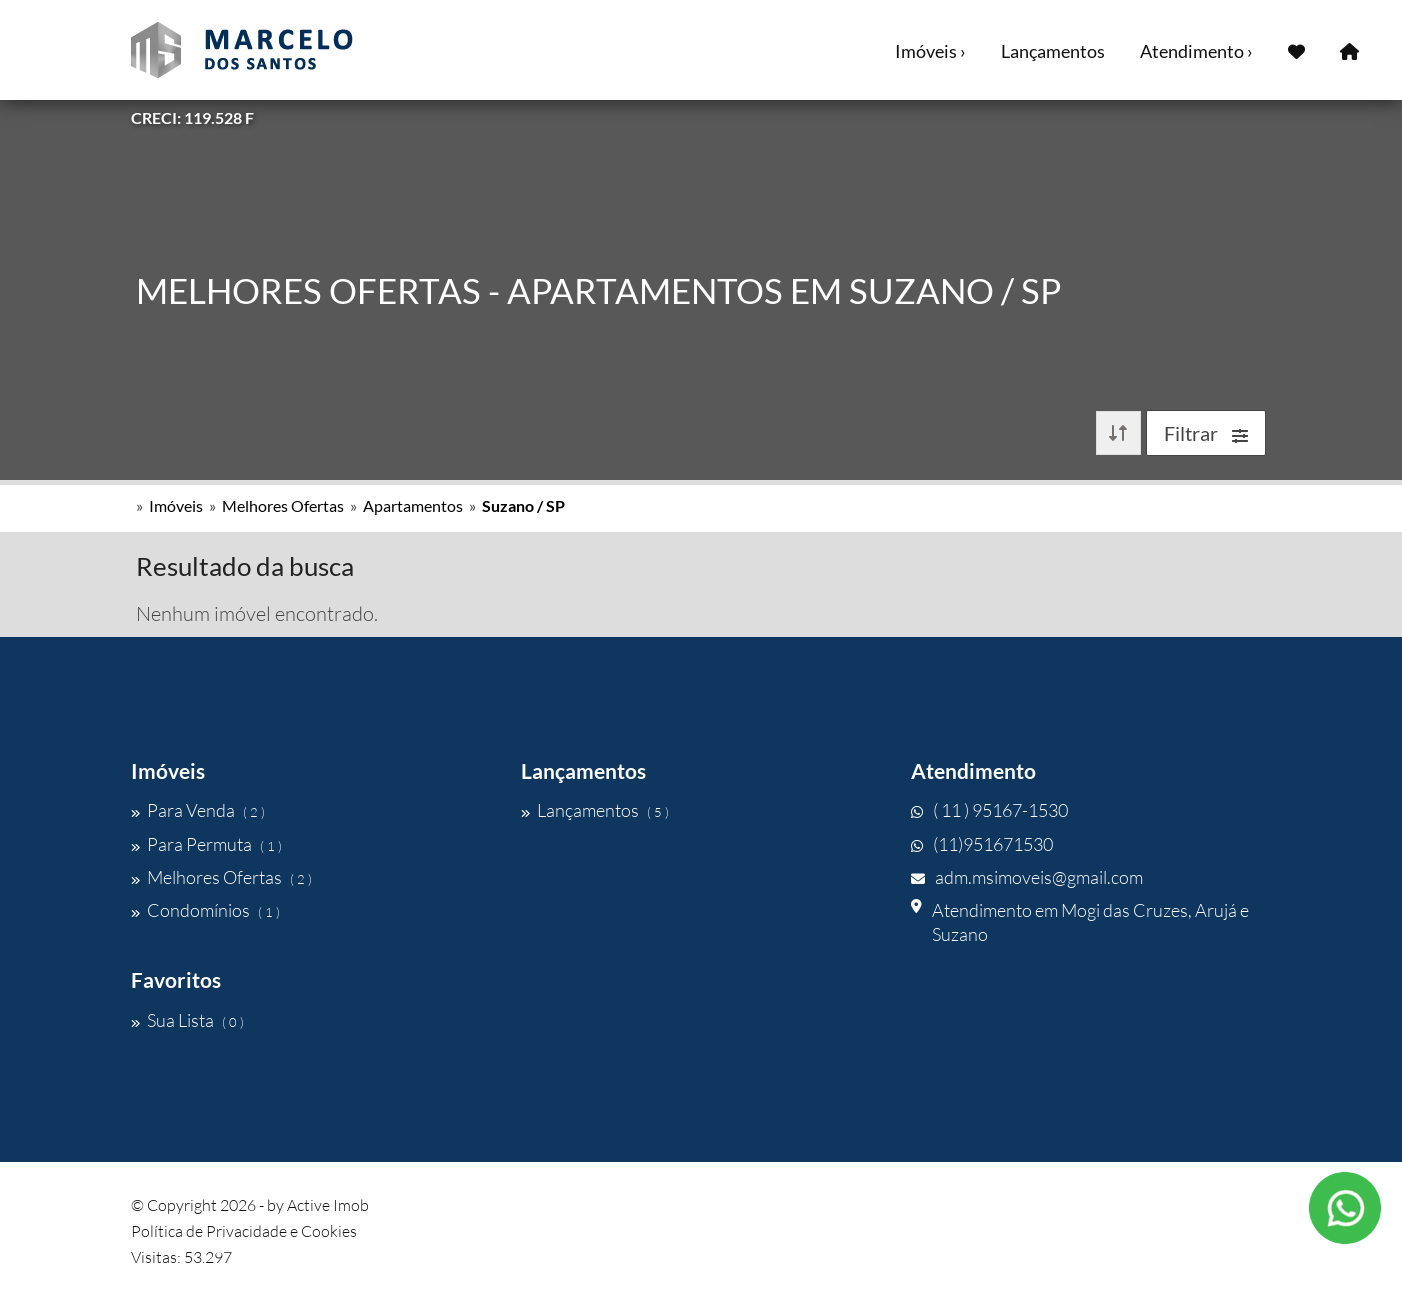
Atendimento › (1196, 51)
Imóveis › (930, 51)
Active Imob (328, 1205)
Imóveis (176, 505)
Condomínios (205, 910)
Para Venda (198, 810)
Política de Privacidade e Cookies (244, 1231)
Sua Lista (187, 1020)
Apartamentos (413, 505)
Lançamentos (1053, 51)
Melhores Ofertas (283, 505)
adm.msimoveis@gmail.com (1027, 877)
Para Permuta (206, 844)
